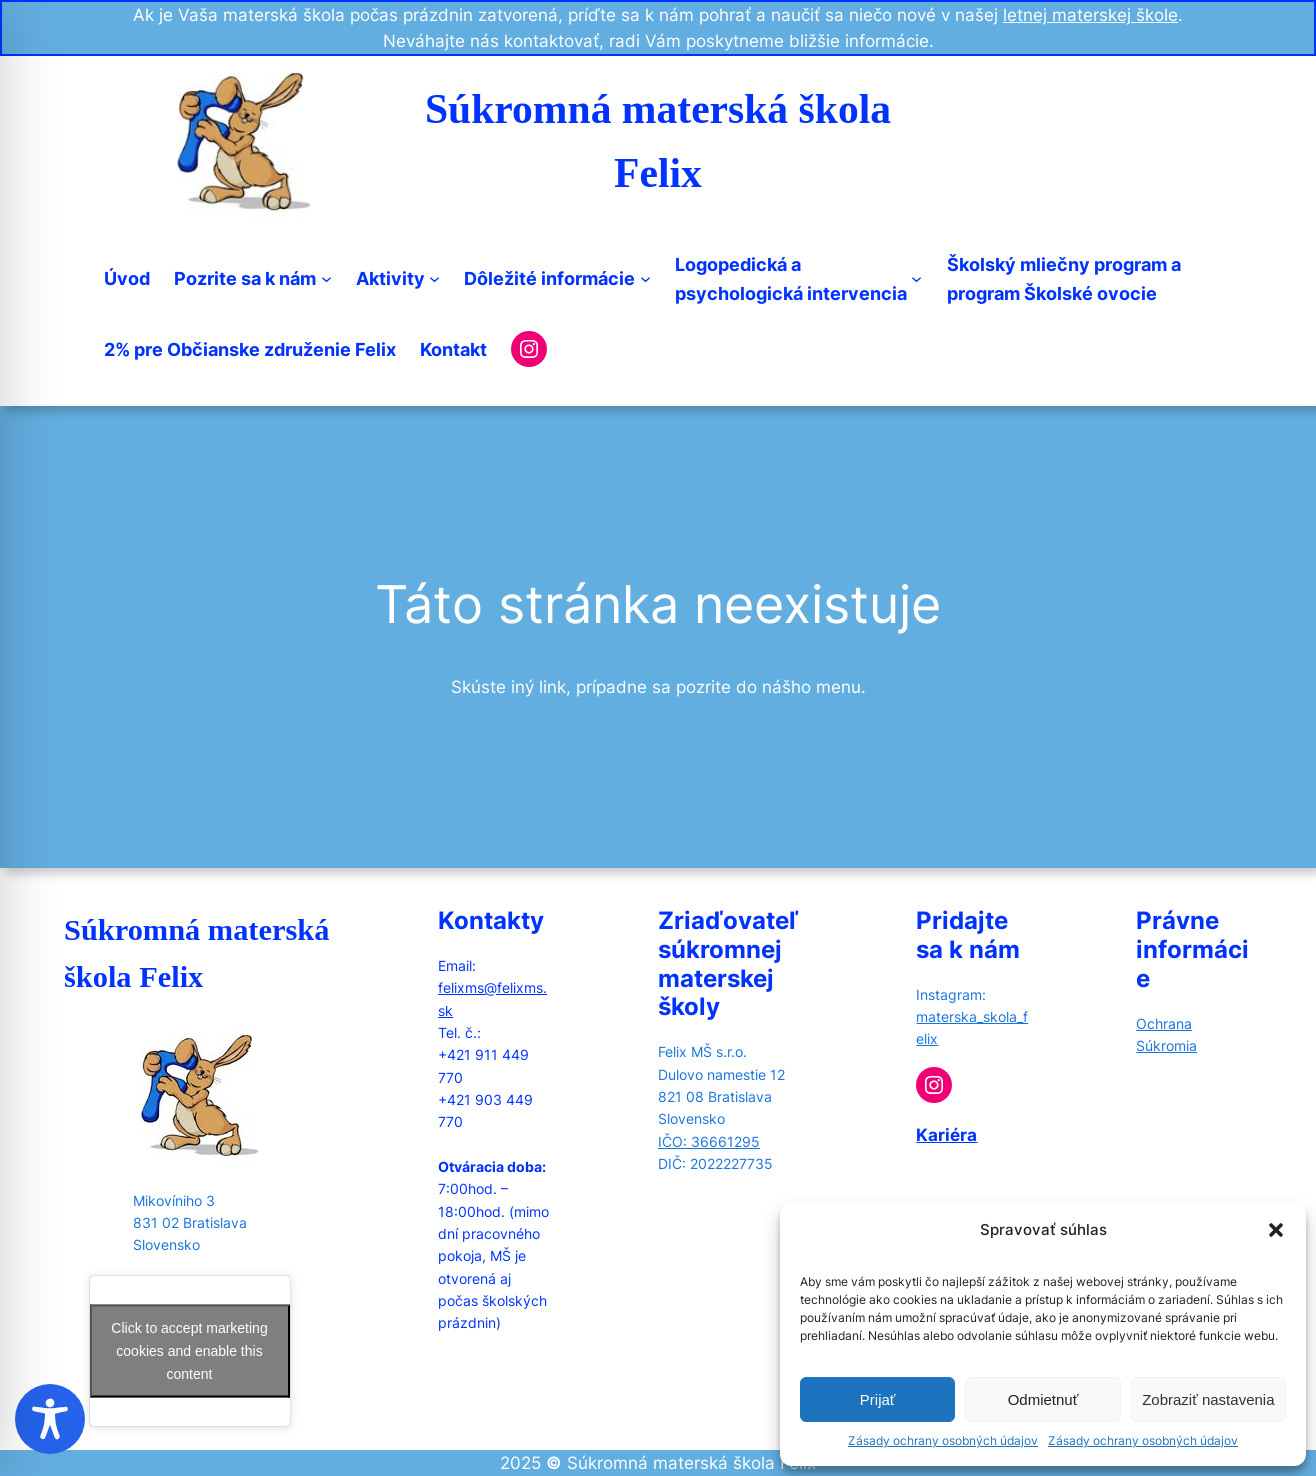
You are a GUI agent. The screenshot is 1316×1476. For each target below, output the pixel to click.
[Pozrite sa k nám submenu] (326, 278)
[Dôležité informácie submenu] (645, 278)
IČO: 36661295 (709, 1141)
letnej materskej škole (1090, 15)
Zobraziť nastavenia (1208, 1399)
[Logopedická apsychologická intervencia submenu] (916, 278)
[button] (1276, 1230)
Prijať (878, 1399)
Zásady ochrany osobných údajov (943, 1440)
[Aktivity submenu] (434, 278)
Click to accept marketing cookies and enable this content (189, 1350)
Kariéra (946, 1135)
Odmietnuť (1043, 1399)
